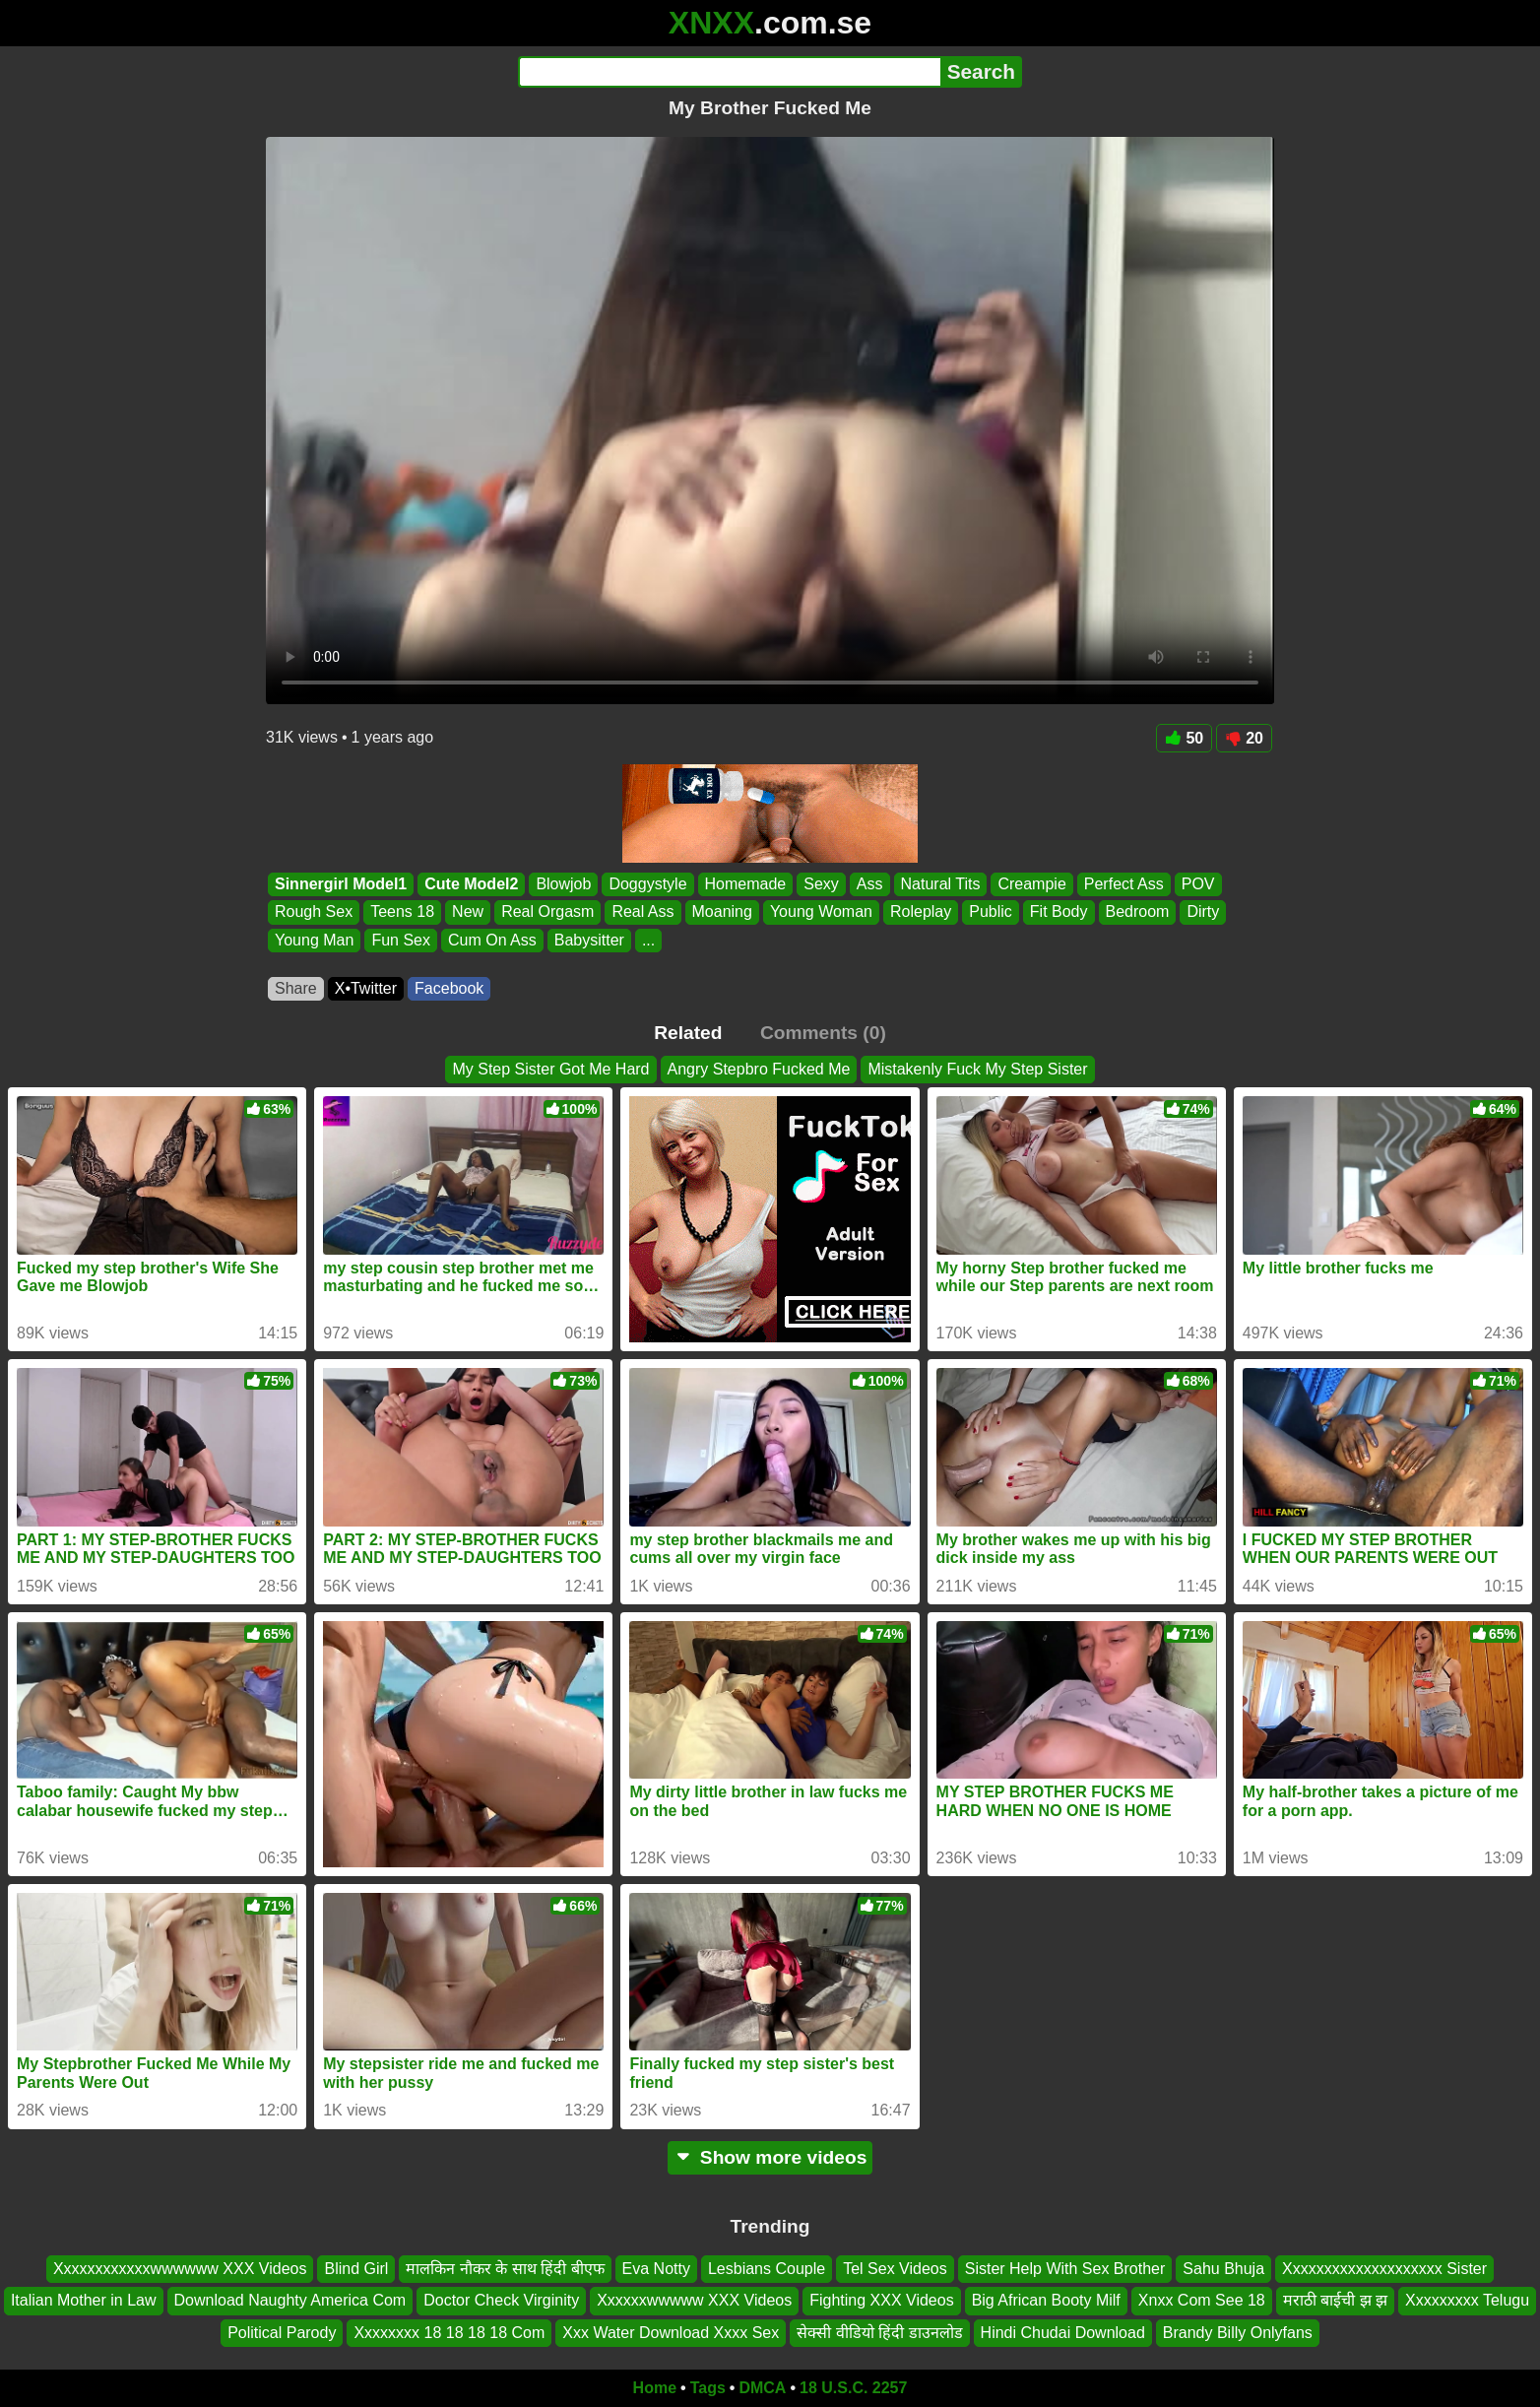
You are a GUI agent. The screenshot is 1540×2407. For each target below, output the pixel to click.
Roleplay (920, 912)
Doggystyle (647, 884)
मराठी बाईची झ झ (1335, 2300)
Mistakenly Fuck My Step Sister (977, 1069)
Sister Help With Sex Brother (1065, 2268)
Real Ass (642, 912)
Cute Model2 (471, 884)
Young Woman (821, 912)
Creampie (1031, 884)
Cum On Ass (492, 940)
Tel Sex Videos (895, 2268)
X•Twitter (366, 988)
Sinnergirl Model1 (341, 884)
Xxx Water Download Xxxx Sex (670, 2332)
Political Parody (281, 2332)
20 (1244, 738)
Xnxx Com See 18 (1201, 2300)
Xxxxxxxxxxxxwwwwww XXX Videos (180, 2268)
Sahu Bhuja (1223, 2268)
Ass (870, 884)
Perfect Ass (1124, 884)
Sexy (821, 884)
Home (654, 2387)
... (648, 940)
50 (1184, 738)
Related (688, 1032)
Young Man (314, 940)
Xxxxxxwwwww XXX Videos (694, 2300)
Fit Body (1059, 912)
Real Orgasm (547, 912)
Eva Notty (656, 2268)
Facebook (449, 988)
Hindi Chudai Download (1063, 2332)
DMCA (762, 2387)
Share (296, 988)
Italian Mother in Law (84, 2300)
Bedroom (1138, 912)
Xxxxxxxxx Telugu (1467, 2300)
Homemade (746, 884)
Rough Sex (314, 912)
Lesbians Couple (766, 2268)
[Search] (729, 72)
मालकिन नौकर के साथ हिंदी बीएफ (505, 2268)
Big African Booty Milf (1046, 2300)
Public (990, 912)
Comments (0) (823, 1032)
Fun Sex (400, 940)
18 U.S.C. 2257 (853, 2387)
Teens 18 (402, 912)
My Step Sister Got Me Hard (550, 1069)
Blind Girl (356, 2268)
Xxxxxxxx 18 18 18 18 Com (449, 2332)
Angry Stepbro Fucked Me (759, 1069)
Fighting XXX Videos (881, 2300)
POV (1198, 884)
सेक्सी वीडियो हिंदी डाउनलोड (879, 2332)
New (467, 912)
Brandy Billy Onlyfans (1238, 2332)
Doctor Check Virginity (501, 2300)
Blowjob (563, 884)
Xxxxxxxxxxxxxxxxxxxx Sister (1384, 2268)
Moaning (722, 912)
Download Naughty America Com (290, 2300)
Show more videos (770, 2157)
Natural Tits (941, 884)
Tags (708, 2387)
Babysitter (589, 940)
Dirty (1203, 912)
